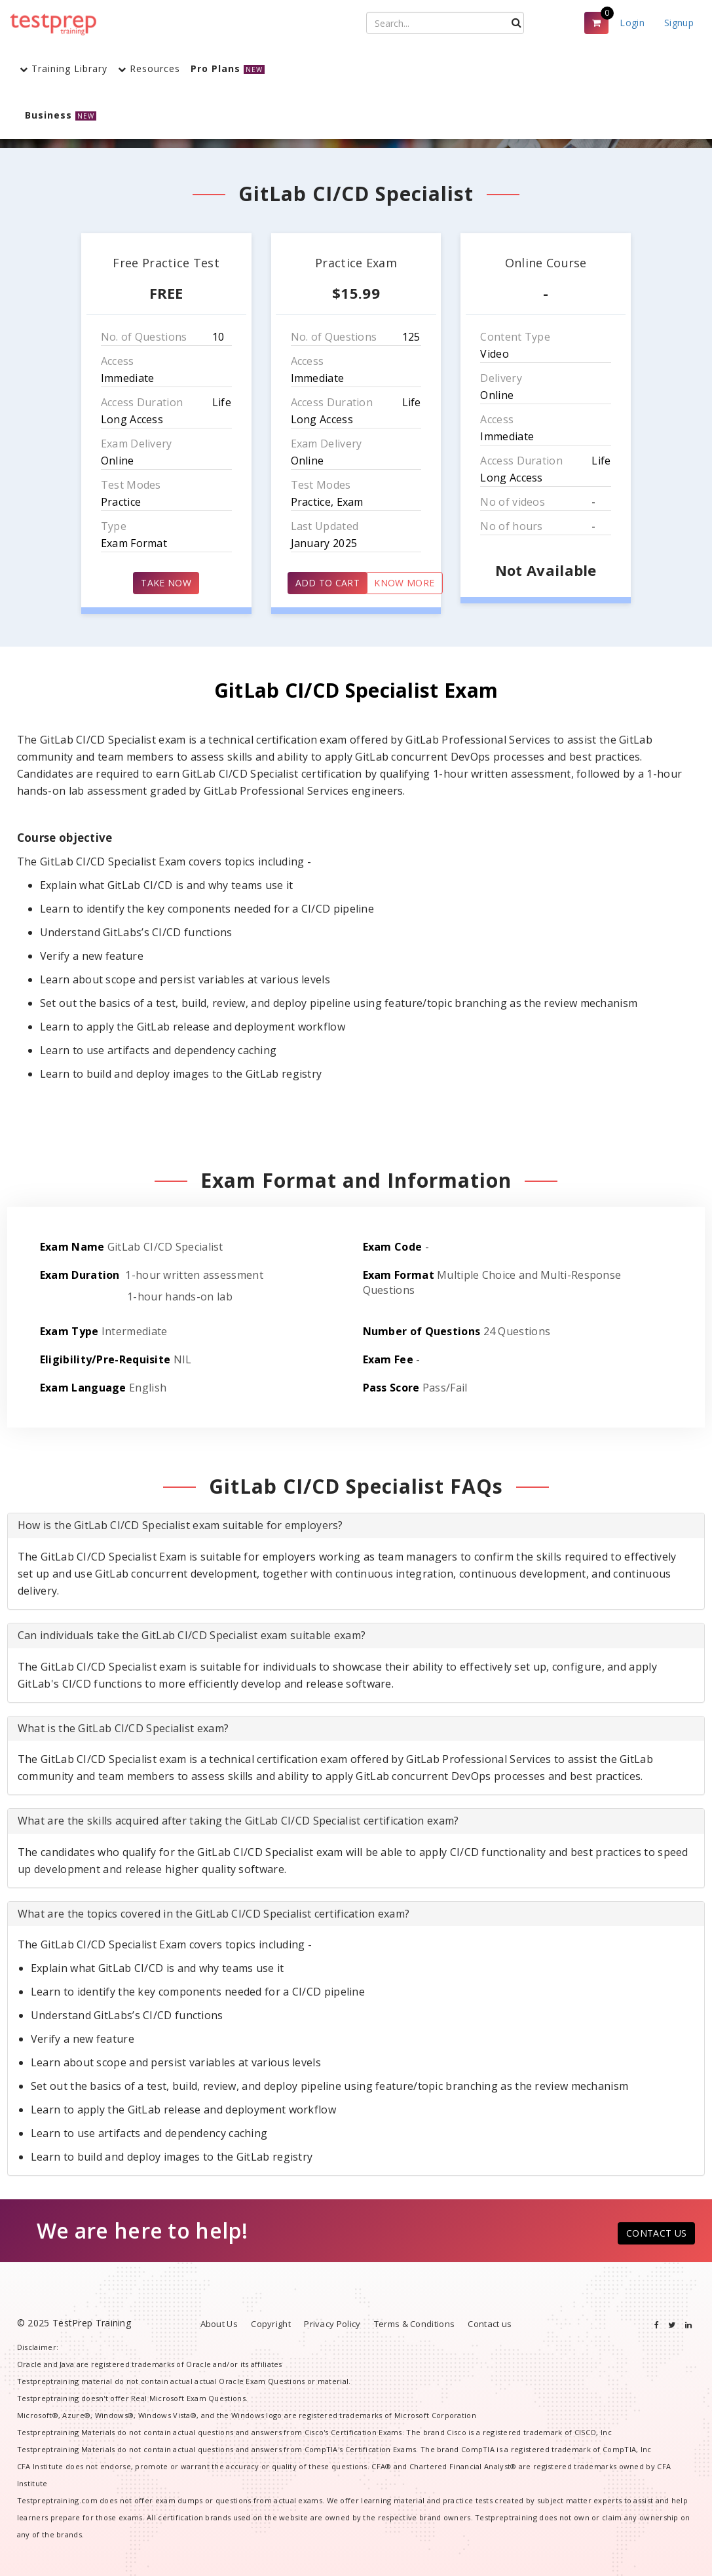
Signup (679, 22)
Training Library (63, 68)
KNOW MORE (404, 583)
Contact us (490, 2324)
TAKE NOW (166, 583)
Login (632, 22)
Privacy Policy (332, 2324)
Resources (149, 68)
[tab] (356, 1525)
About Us (219, 2324)
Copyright (271, 2324)
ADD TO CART (327, 583)
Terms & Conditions (414, 2324)
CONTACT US (656, 2233)
